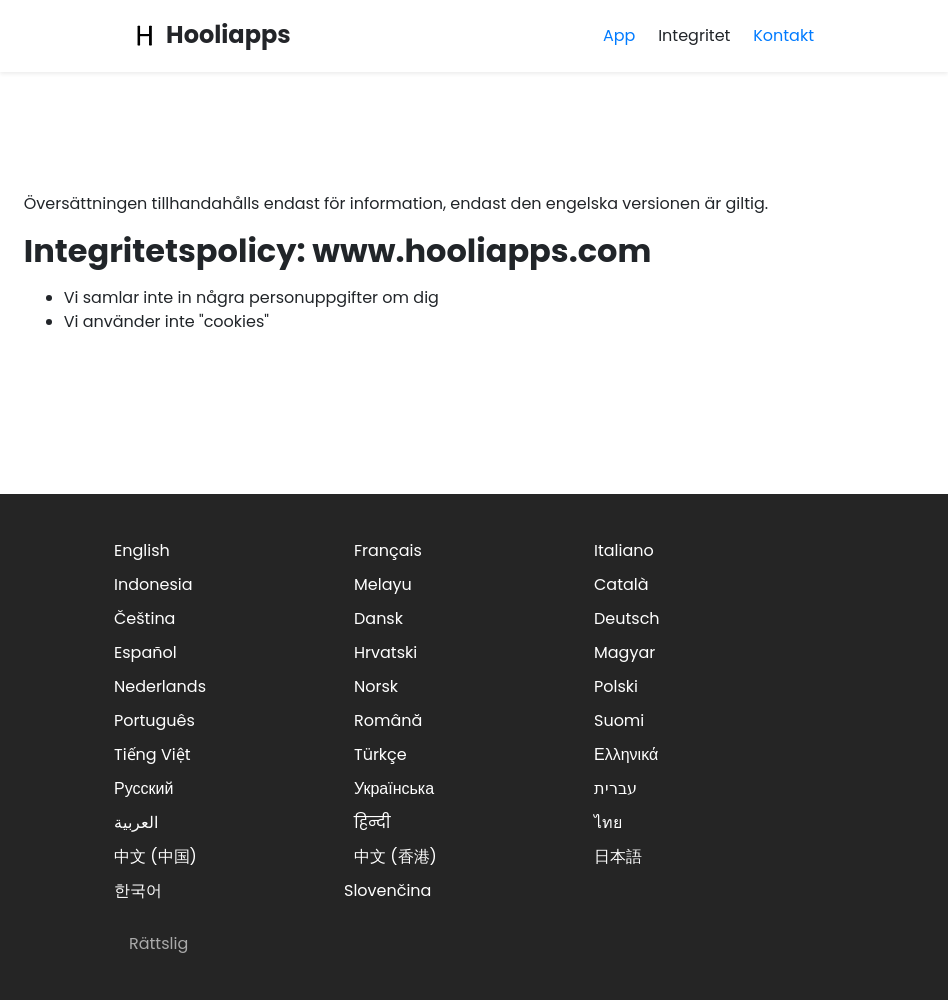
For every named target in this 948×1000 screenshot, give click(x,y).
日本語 (618, 856)
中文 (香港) (395, 856)
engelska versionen (623, 203)
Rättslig (158, 943)
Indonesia (153, 584)
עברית (615, 788)
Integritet (694, 35)
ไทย (608, 822)
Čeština (144, 618)
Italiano (624, 550)
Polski (616, 686)
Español (145, 652)
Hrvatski (385, 652)
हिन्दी (372, 822)
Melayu (383, 584)
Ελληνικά (626, 754)
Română (388, 720)
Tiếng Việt (152, 754)
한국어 (138, 890)
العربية (136, 822)
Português (154, 720)
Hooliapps (210, 34)
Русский (143, 788)
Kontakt (783, 35)
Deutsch (627, 618)
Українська (394, 788)
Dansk (378, 618)
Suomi (619, 720)
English (142, 550)
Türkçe (380, 754)
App (619, 35)
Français (388, 550)
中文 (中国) (155, 856)
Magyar (624, 652)
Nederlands (160, 686)
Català (621, 584)
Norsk (376, 686)
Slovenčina (387, 890)
